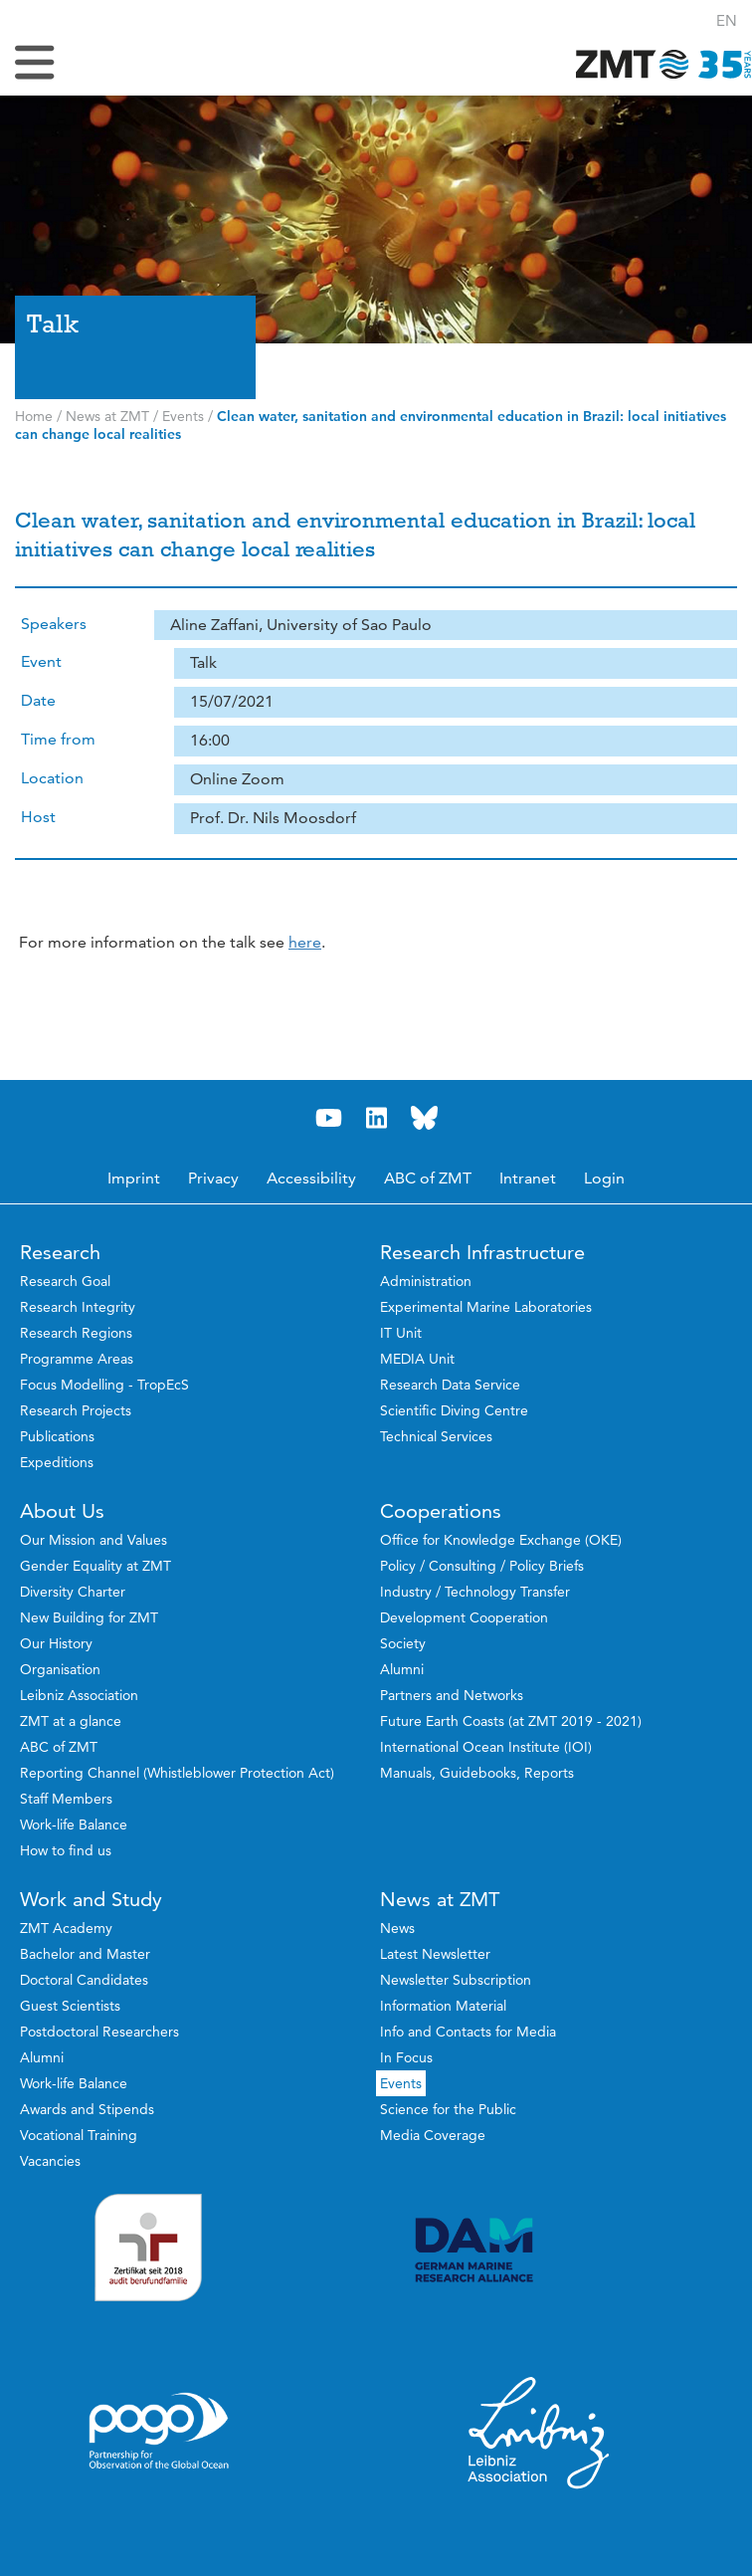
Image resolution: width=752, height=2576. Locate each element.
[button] (726, 20)
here (304, 942)
